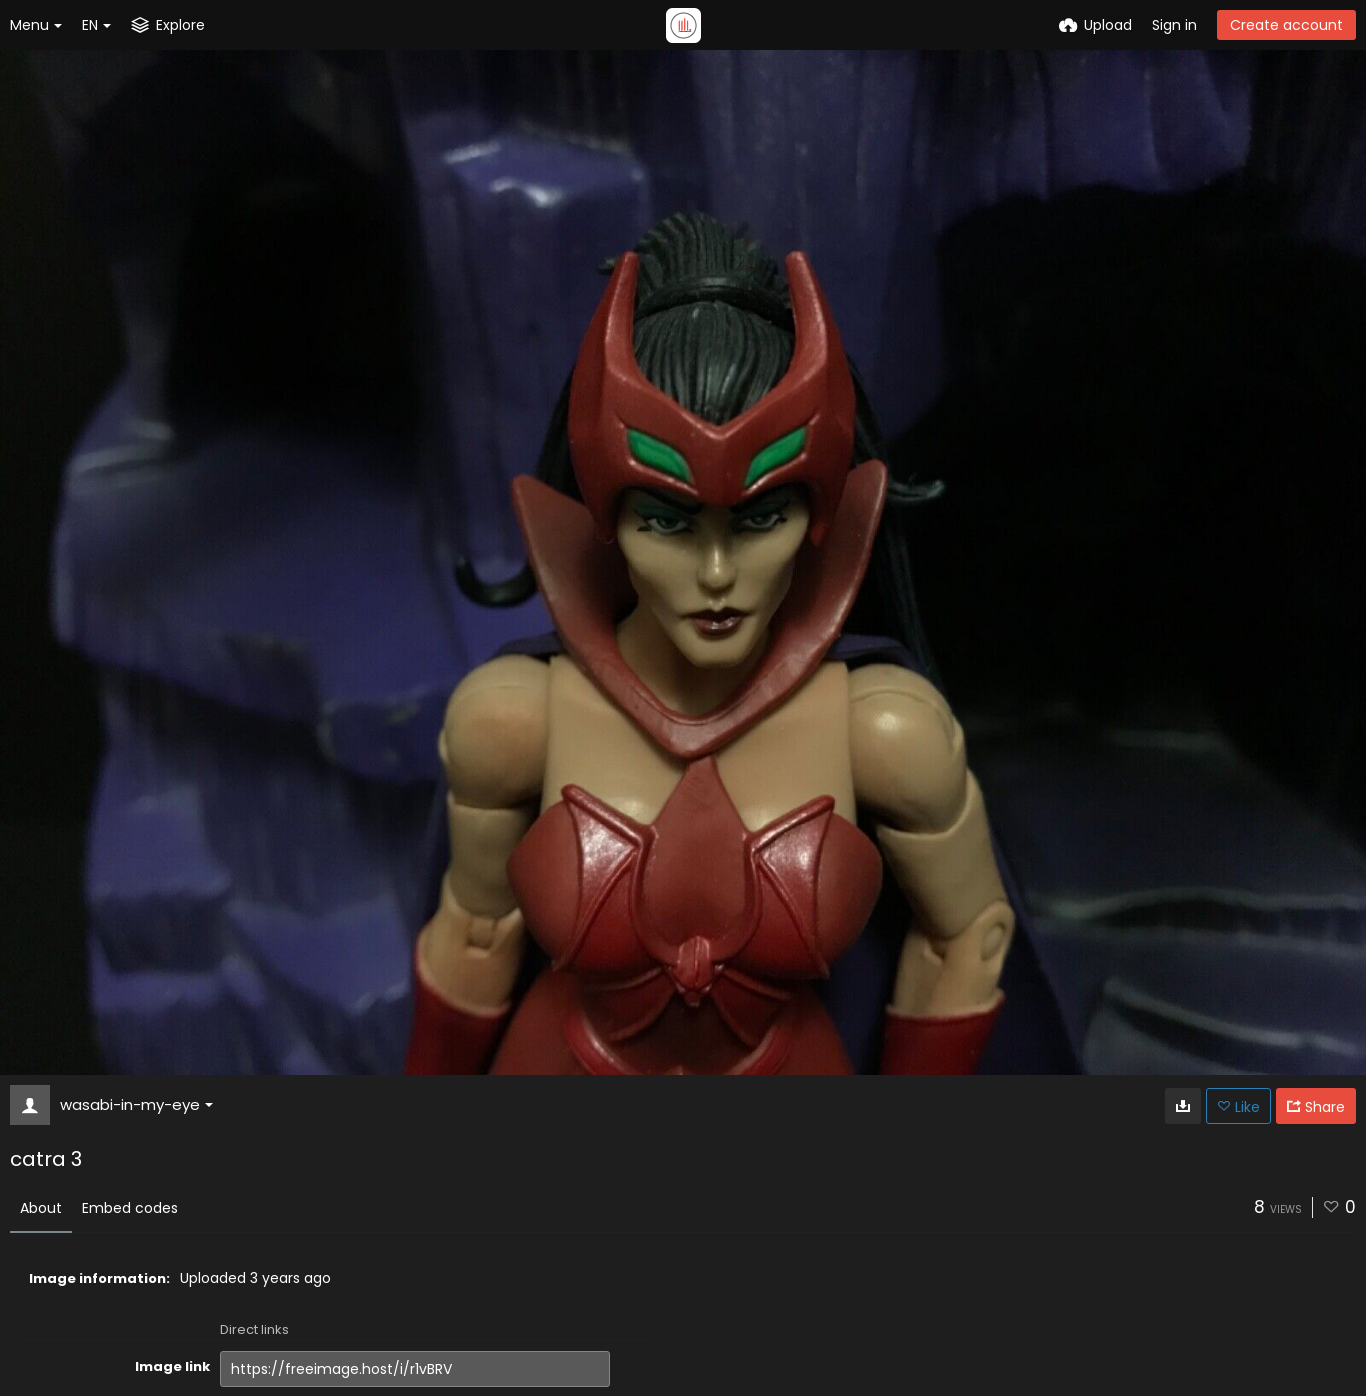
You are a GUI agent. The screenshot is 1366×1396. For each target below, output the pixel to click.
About (41, 1208)
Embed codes (130, 1208)
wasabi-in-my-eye (136, 1104)
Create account (1286, 25)
